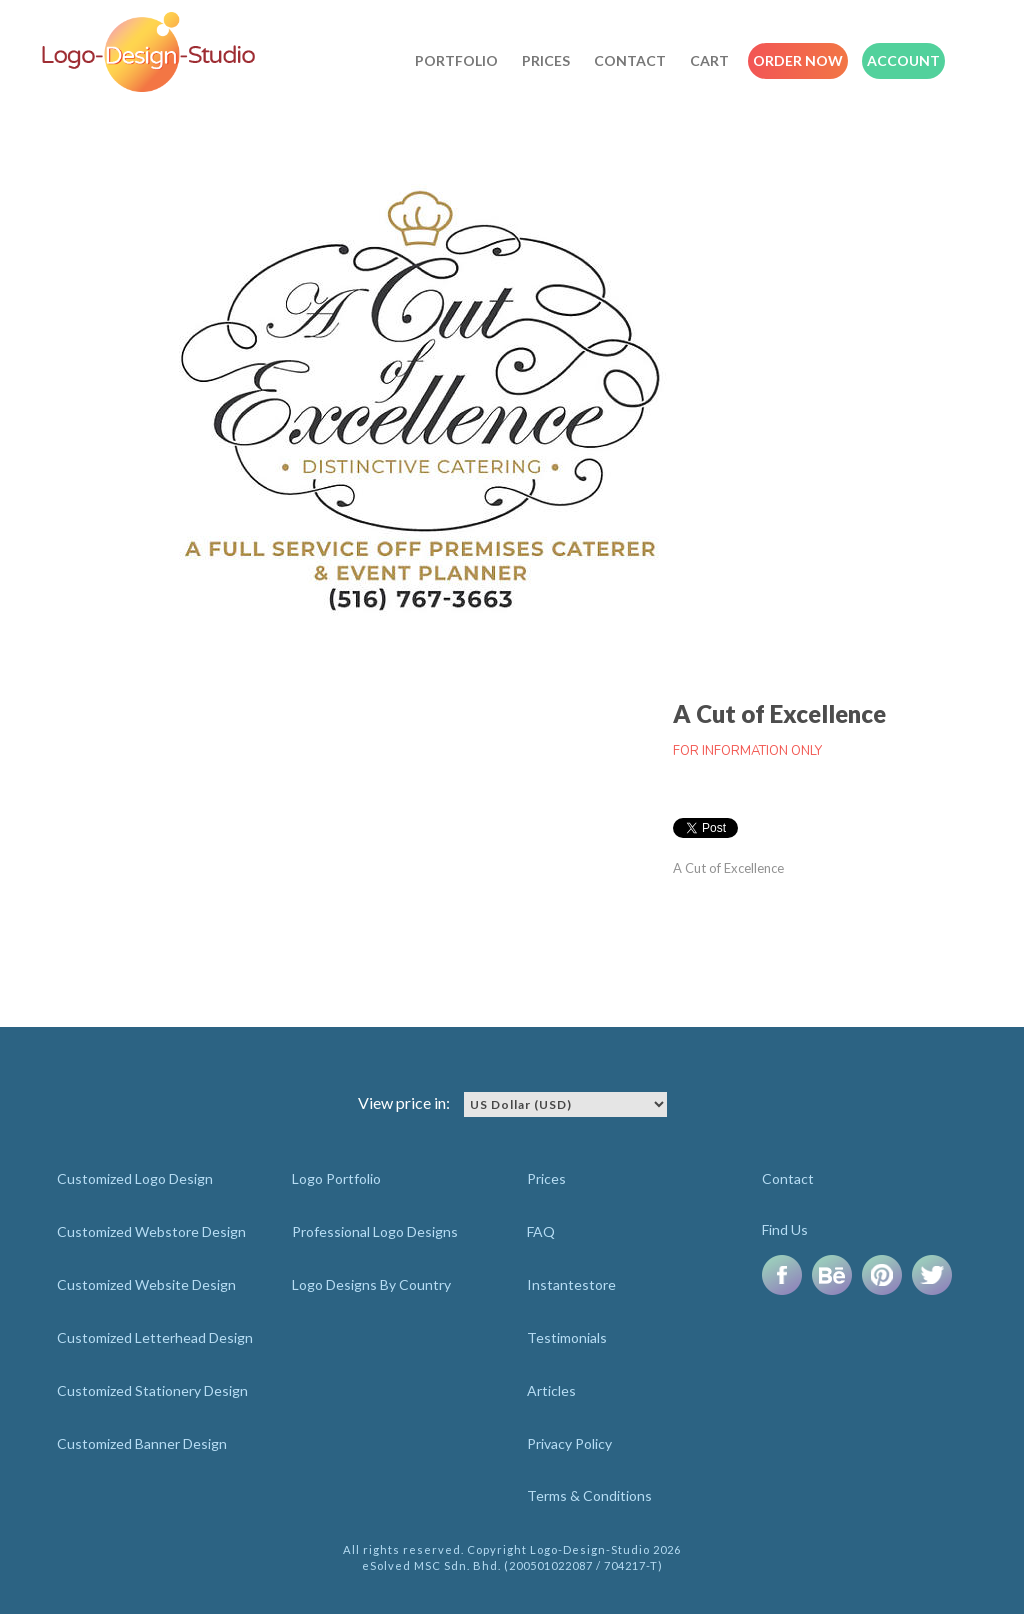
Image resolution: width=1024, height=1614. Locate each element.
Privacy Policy (569, 1443)
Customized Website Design (146, 1284)
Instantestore (571, 1284)
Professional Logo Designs (375, 1231)
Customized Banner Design (142, 1443)
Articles (551, 1390)
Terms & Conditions (589, 1495)
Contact (630, 60)
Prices (546, 60)
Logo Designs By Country (371, 1284)
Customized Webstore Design (151, 1231)
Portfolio (456, 60)
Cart (709, 60)
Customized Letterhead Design (155, 1337)
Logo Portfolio (336, 1178)
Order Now (798, 60)
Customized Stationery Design (152, 1390)
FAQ (541, 1231)
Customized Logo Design (135, 1178)
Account (903, 60)
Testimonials (567, 1337)
